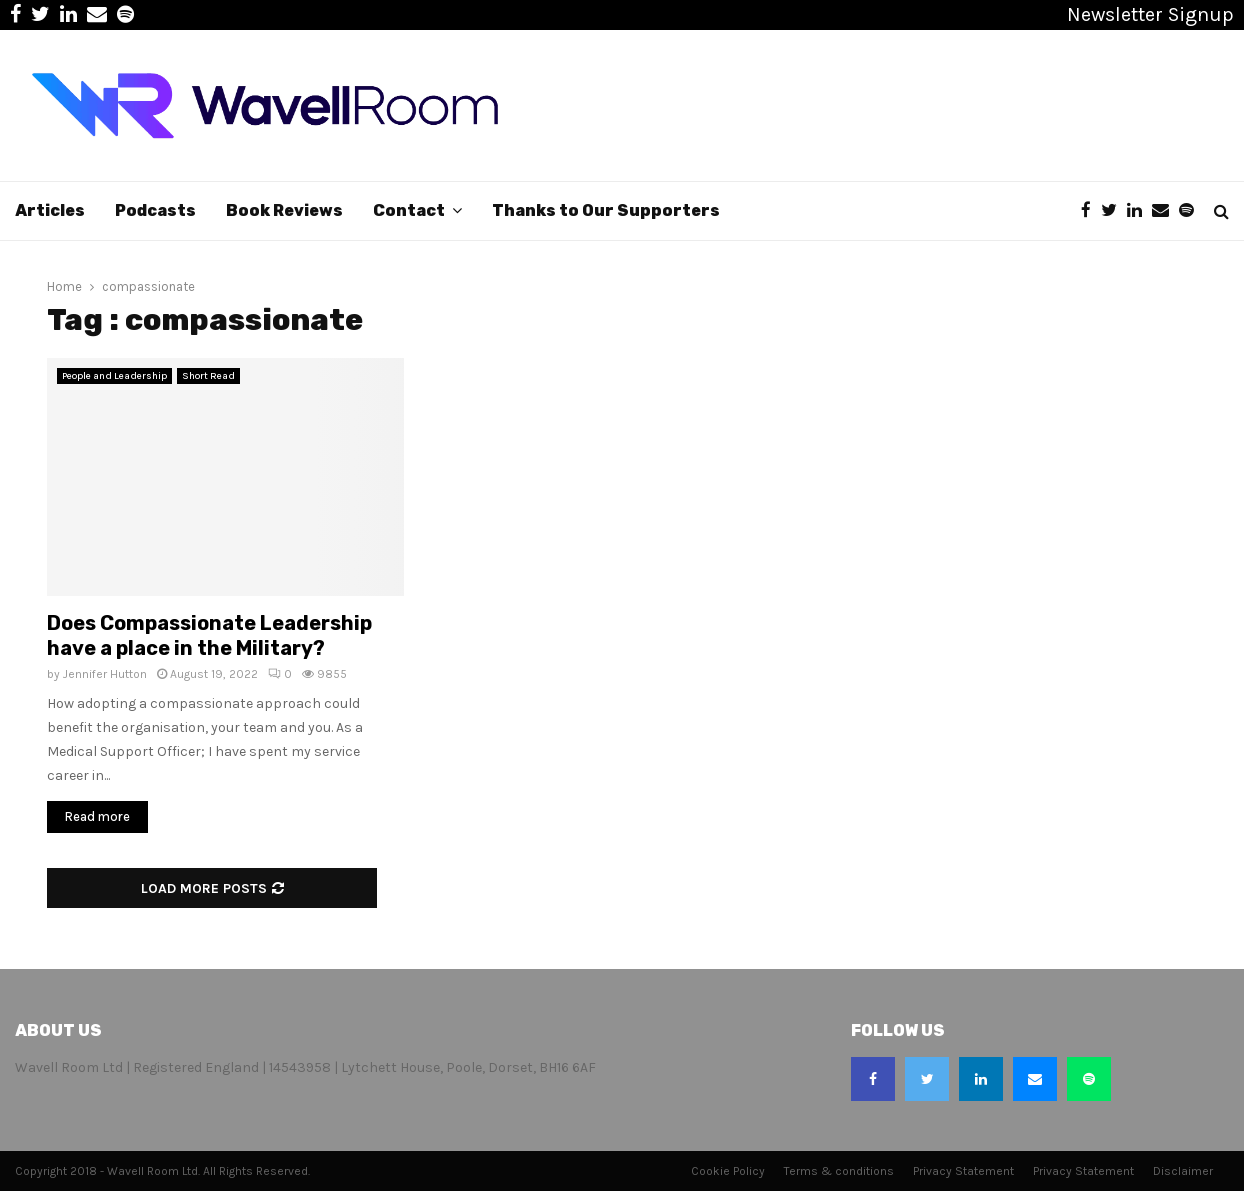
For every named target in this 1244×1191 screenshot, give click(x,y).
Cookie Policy (728, 1171)
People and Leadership (114, 376)
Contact (409, 210)
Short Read (208, 376)
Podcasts (155, 210)
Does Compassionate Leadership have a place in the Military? (209, 635)
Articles (50, 210)
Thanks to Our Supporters (606, 210)
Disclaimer (1183, 1171)
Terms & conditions (839, 1171)
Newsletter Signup (1150, 14)
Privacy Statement (963, 1171)
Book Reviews (284, 210)
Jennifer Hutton (105, 674)
